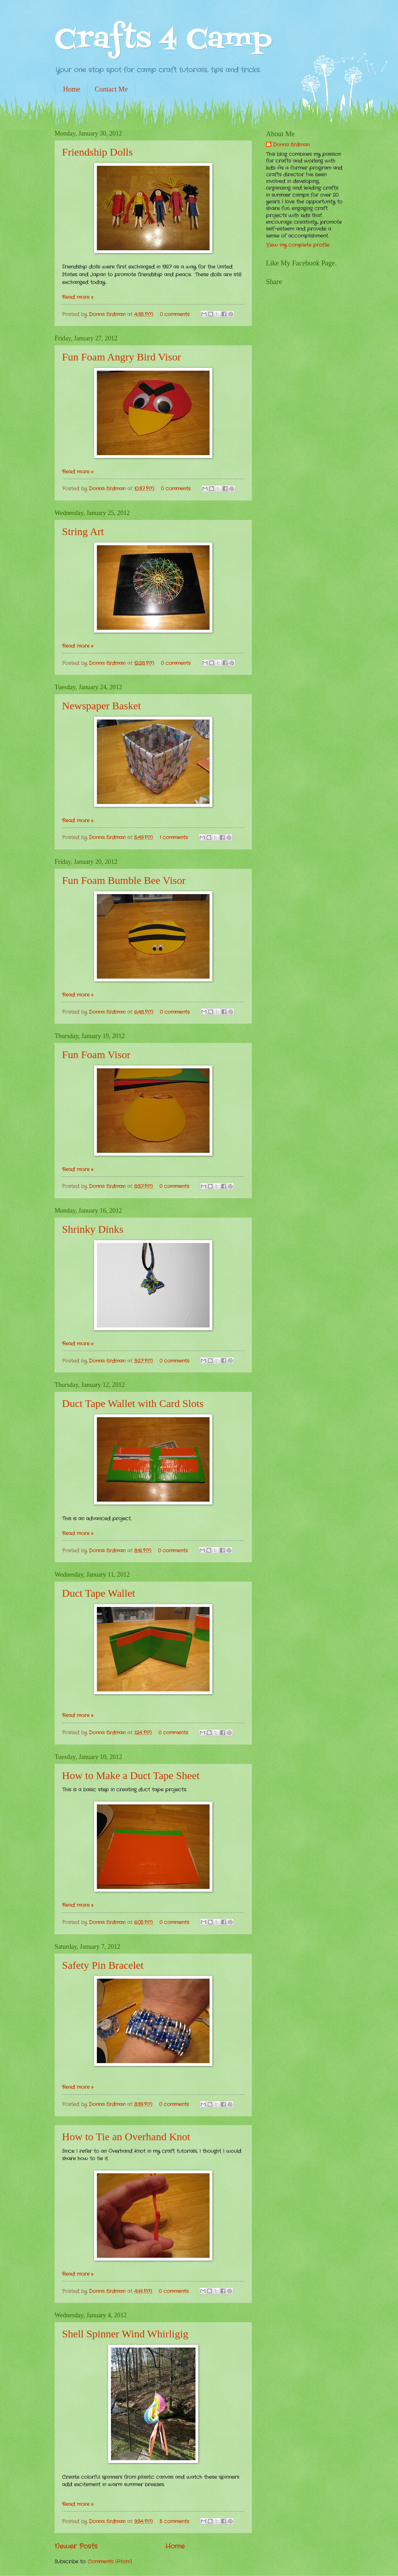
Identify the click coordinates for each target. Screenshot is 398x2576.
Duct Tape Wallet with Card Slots (133, 1403)
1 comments (174, 837)
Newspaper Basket (101, 705)
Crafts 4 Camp (163, 40)
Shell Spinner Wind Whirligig (125, 2333)
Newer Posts (76, 2546)
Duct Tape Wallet (98, 1593)
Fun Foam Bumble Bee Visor (124, 880)
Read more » (77, 297)
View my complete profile (297, 245)
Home (71, 89)
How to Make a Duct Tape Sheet (131, 1775)
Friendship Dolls (97, 152)
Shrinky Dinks (92, 1229)
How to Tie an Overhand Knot (126, 2136)
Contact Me (111, 89)
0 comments (174, 314)
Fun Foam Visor (96, 1054)
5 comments (174, 2521)
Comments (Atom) (110, 2561)
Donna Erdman (108, 314)
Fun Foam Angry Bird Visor (121, 357)
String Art (83, 531)
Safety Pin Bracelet (103, 1965)
